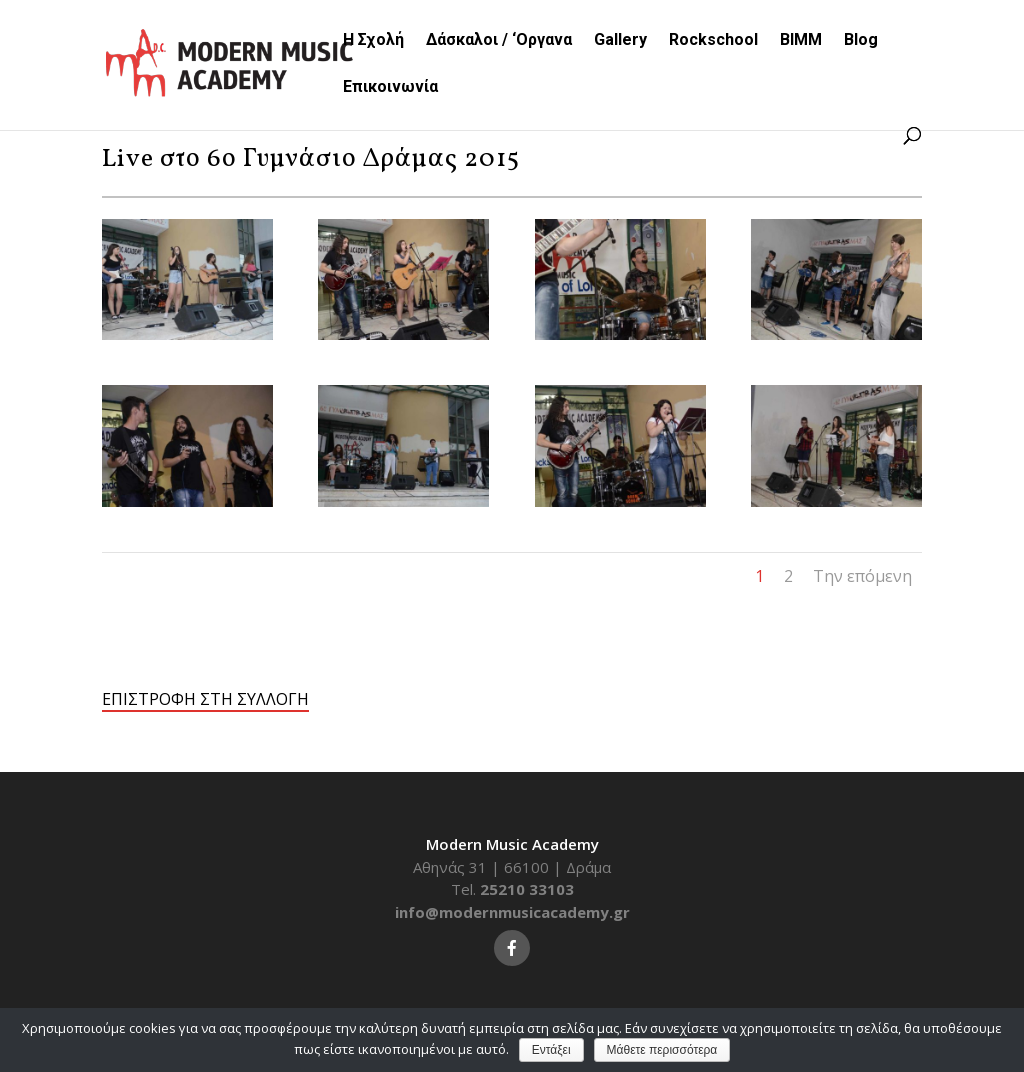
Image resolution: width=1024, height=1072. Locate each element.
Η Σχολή (373, 41)
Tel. (512, 889)
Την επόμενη (862, 576)
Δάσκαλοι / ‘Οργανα (499, 41)
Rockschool (713, 41)
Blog (861, 41)
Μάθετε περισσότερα (662, 1050)
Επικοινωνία (390, 88)
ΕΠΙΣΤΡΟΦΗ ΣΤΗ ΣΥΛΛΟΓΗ (205, 699)
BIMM (801, 41)
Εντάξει (551, 1050)
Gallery (620, 41)
